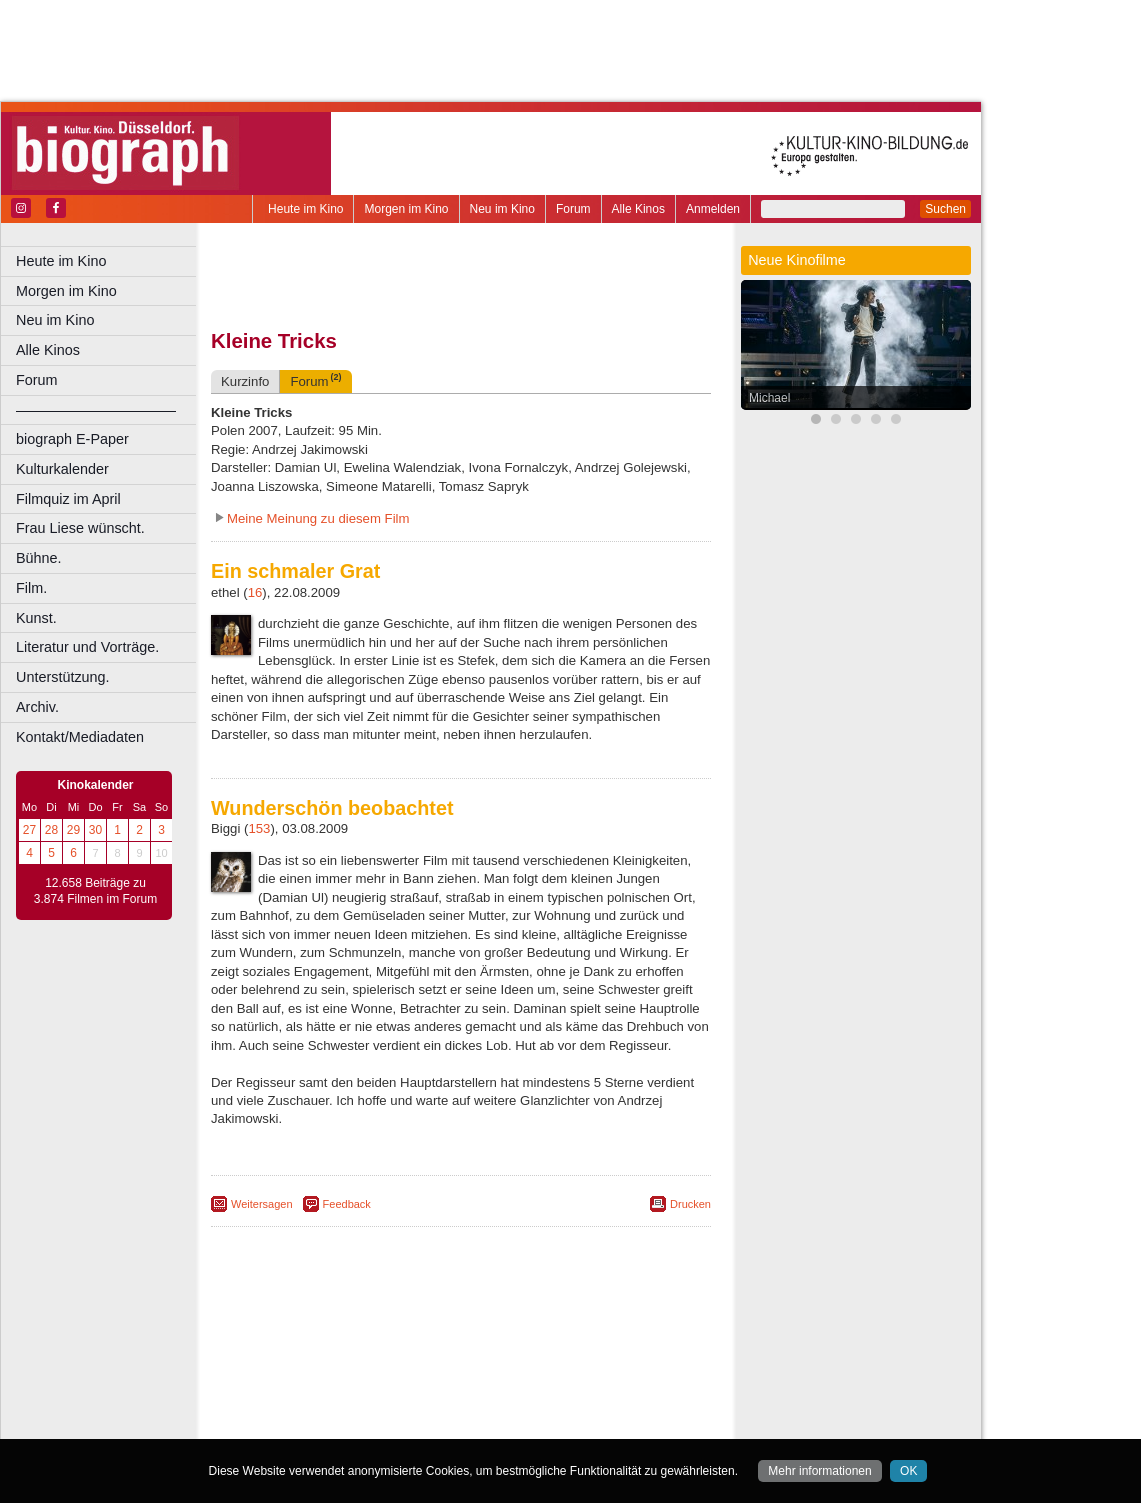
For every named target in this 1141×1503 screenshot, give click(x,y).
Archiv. (37, 707)
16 (255, 592)
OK (908, 1471)
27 (29, 830)
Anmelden (713, 209)
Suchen (945, 209)
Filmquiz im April (68, 499)
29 (73, 830)
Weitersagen (262, 1204)
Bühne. (39, 558)
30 (95, 830)
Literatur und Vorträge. (87, 647)
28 (51, 830)
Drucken (690, 1204)
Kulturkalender (62, 469)
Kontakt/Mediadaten (80, 737)
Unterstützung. (63, 677)
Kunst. (36, 618)
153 (259, 828)
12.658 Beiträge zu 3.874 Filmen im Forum (95, 891)
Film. (31, 588)
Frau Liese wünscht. (80, 528)
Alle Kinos (638, 209)
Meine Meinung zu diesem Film (318, 518)
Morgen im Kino (406, 209)
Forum (573, 209)
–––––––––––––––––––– (96, 410)
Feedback (347, 1204)
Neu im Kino (502, 209)
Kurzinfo (245, 381)
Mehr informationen (819, 1471)
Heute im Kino (305, 209)
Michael (769, 398)
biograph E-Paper (72, 439)
